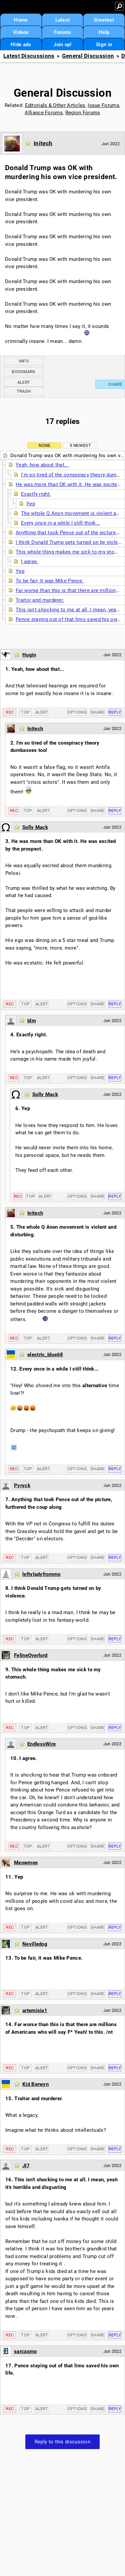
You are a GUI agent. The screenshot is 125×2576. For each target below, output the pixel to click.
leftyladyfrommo (41, 1574)
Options (77, 712)
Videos (21, 32)
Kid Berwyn (35, 2084)
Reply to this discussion (62, 2442)
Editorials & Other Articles (55, 105)
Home (21, 20)
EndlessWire (41, 1744)
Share (98, 712)
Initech (43, 143)
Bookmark (23, 371)
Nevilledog (34, 1944)
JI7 (26, 2166)
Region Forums (82, 113)
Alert (23, 382)
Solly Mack (35, 827)
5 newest (80, 445)
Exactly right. (36, 494)
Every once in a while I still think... (60, 523)
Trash (24, 391)
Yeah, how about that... (42, 465)
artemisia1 (34, 2010)
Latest (62, 20)
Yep (30, 504)
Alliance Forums (44, 113)
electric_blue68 (45, 1355)
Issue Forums (103, 105)
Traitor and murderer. (40, 600)
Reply (115, 712)
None (44, 445)
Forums (62, 32)
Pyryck (22, 1486)
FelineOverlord (30, 1655)
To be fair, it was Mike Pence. (50, 581)
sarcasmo (25, 2351)
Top (25, 712)
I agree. (29, 562)
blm (31, 1021)
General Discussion (88, 56)
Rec (10, 712)
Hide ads (21, 45)
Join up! (62, 45)
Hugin (29, 655)
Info (24, 361)
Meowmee (26, 1863)
